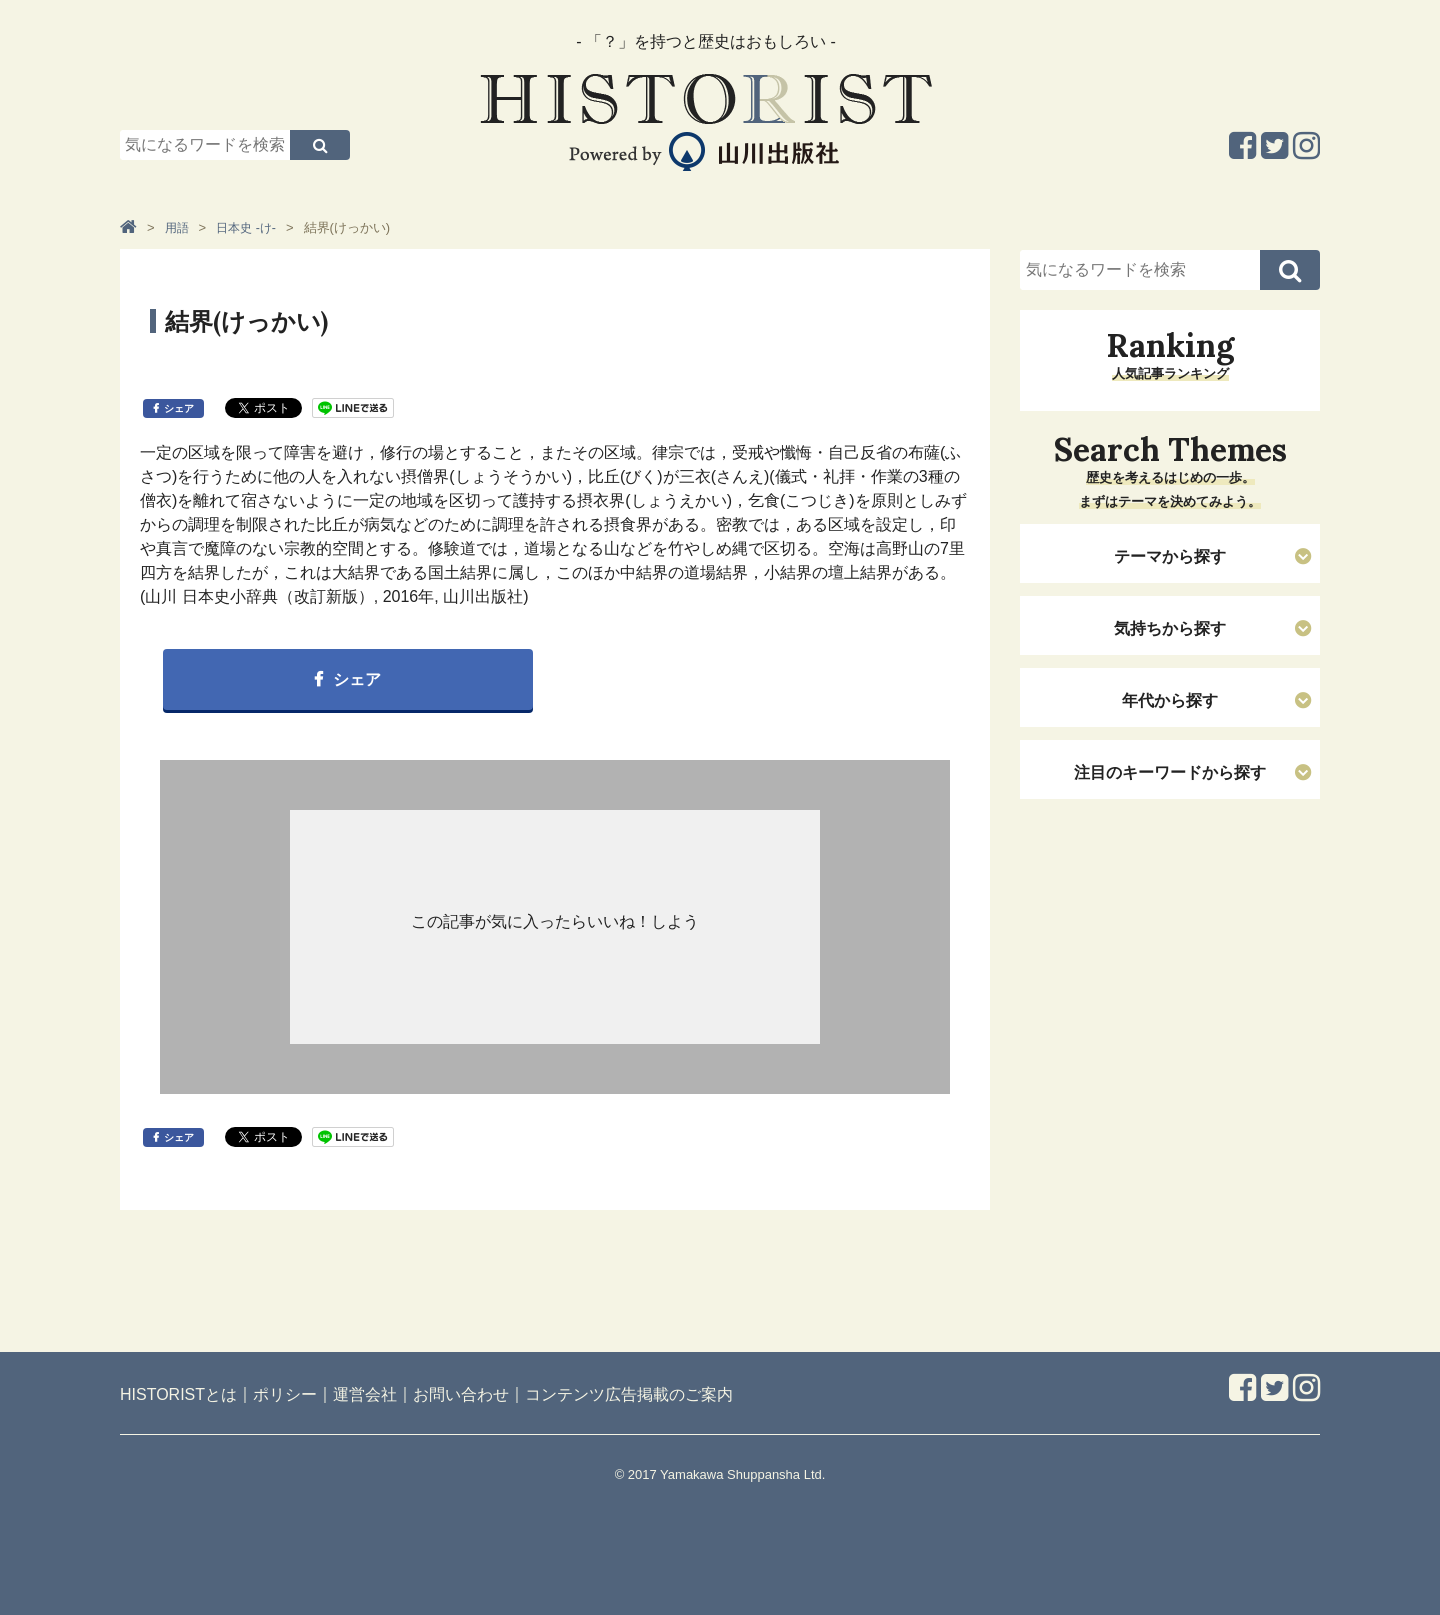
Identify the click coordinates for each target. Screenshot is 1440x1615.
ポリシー (285, 1394)
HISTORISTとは (178, 1394)
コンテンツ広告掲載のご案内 (629, 1394)
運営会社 (365, 1394)
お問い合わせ (461, 1394)
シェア (179, 408)
